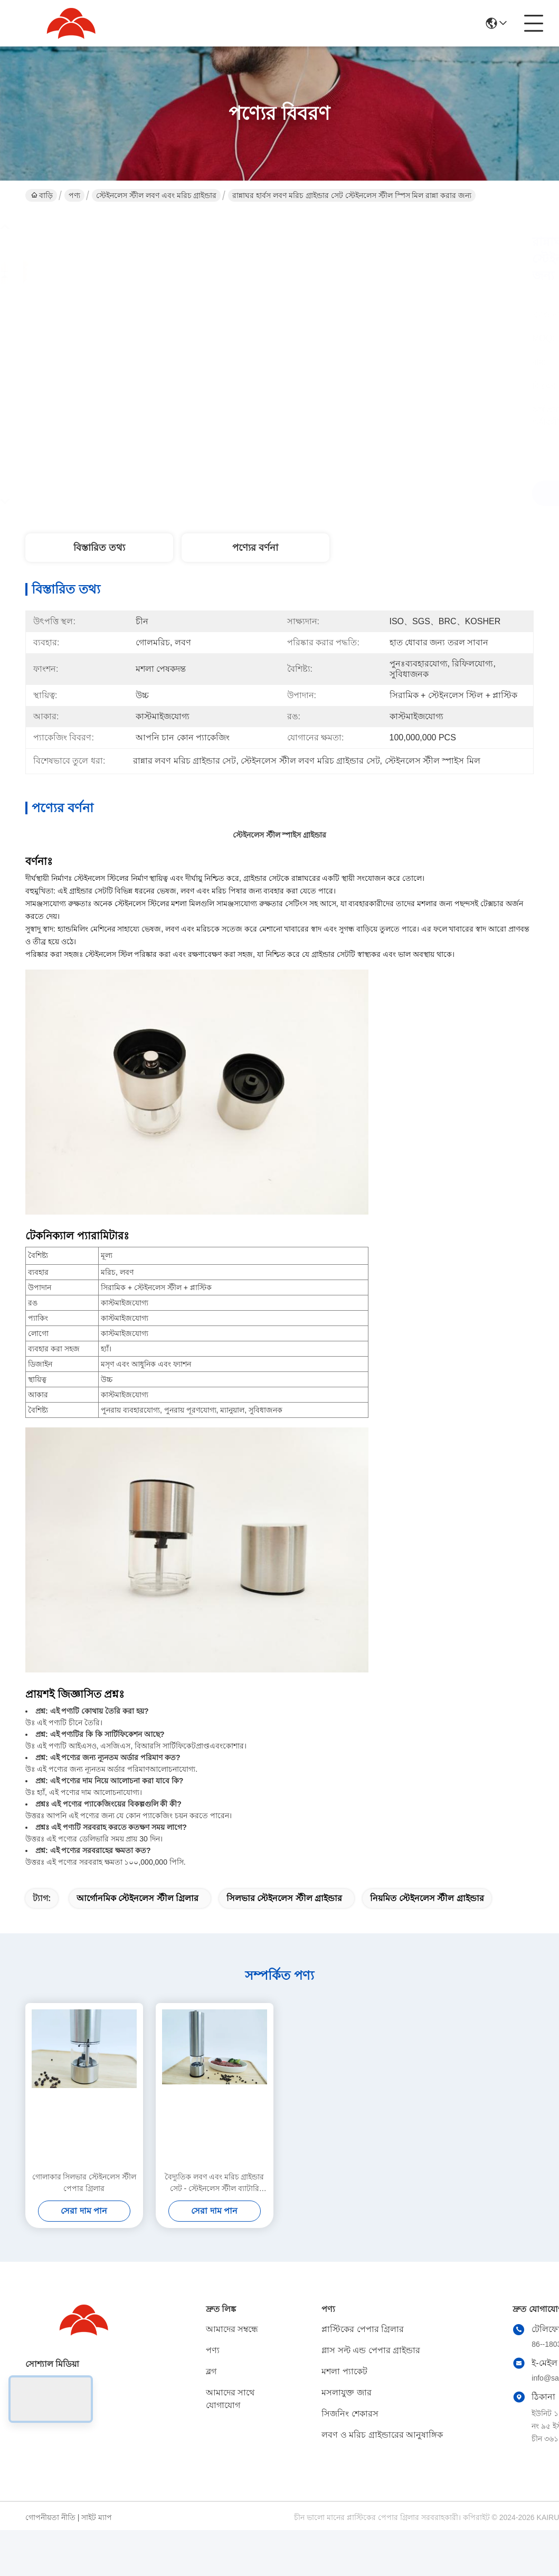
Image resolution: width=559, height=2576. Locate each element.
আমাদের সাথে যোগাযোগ (230, 2399)
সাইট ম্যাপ (96, 2517)
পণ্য (74, 195)
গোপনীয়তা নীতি (50, 2517)
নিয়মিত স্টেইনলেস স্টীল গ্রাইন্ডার (427, 1898)
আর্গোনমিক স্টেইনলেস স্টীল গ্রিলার (137, 1898)
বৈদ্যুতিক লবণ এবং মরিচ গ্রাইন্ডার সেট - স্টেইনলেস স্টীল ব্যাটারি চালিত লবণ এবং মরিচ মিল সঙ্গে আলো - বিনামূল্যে (214, 2183)
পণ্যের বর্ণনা (255, 547)
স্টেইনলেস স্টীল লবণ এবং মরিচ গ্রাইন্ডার (156, 195)
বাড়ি (42, 195)
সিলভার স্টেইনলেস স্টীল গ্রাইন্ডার (284, 1898)
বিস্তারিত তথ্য (99, 547)
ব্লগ (211, 2371)
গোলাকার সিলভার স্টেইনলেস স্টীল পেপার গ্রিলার (84, 2183)
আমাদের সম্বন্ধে (232, 2329)
